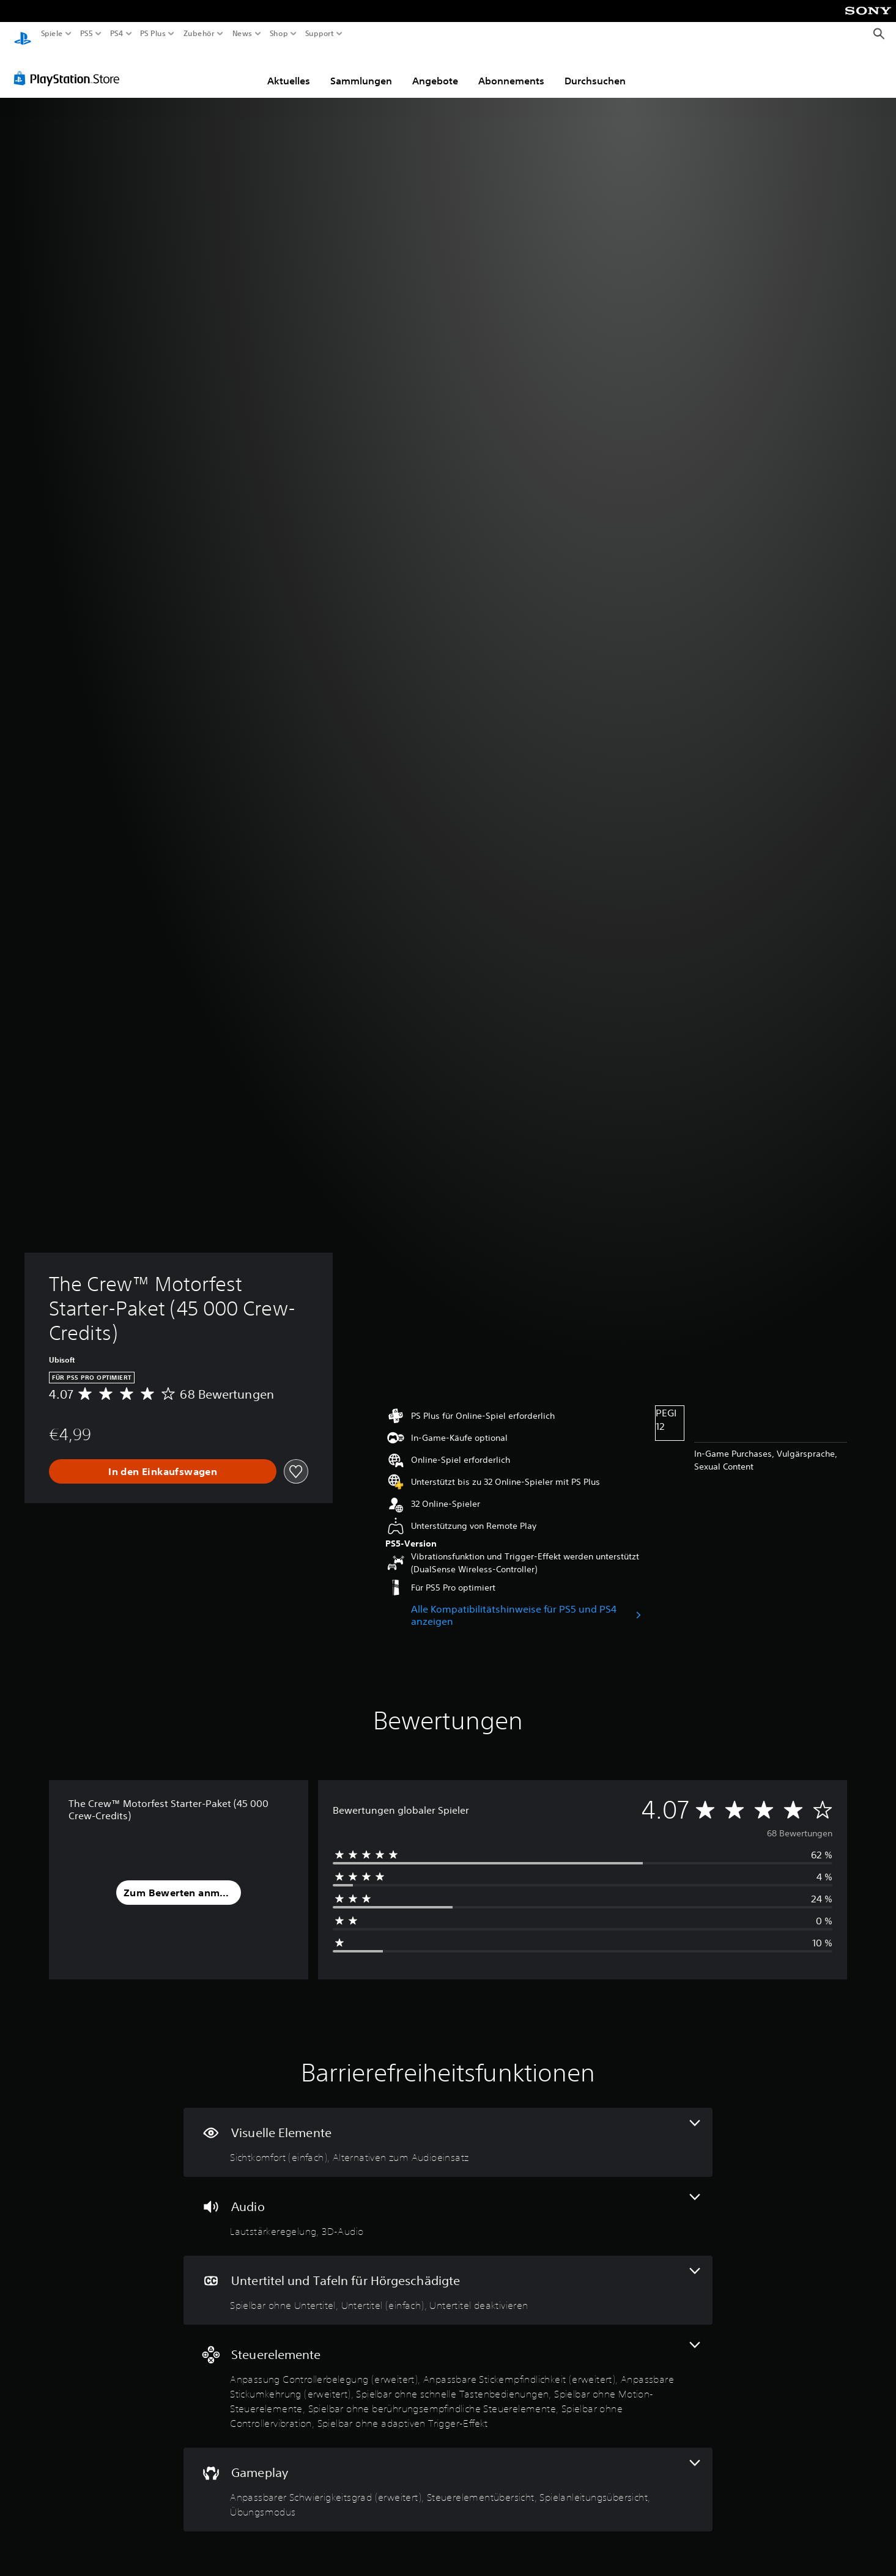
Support (319, 34)
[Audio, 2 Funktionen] (448, 2204)
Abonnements (511, 69)
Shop (279, 34)
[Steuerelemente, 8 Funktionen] (448, 2374)
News (242, 34)
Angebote (435, 69)
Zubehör (198, 34)
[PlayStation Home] (22, 34)
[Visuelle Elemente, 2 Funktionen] (448, 2130)
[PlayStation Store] (70, 66)
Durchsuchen (595, 69)
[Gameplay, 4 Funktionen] (448, 2478)
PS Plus (152, 34)
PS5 (86, 34)
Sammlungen (361, 69)
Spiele (52, 34)
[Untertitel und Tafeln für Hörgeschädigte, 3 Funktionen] (448, 2278)
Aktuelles (288, 69)
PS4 (116, 34)
